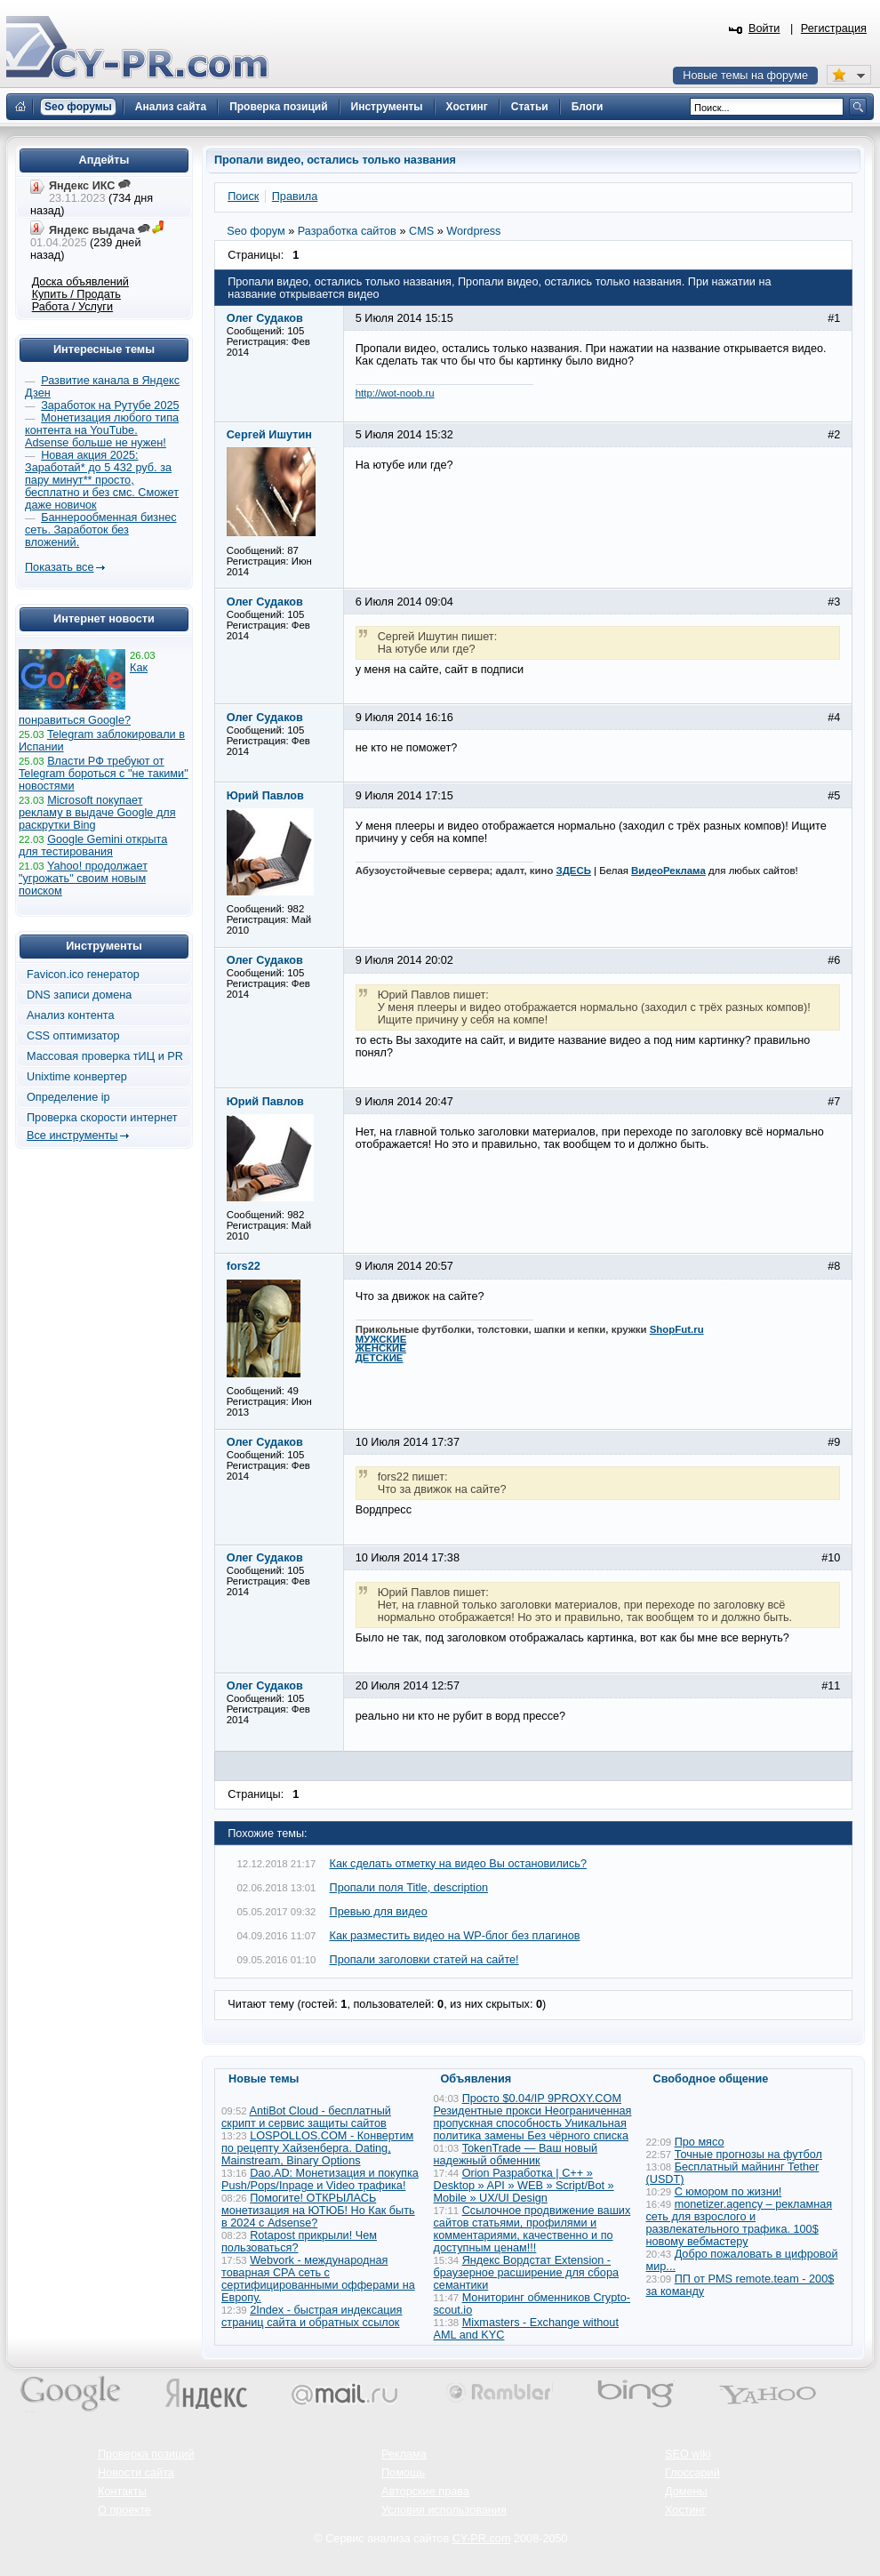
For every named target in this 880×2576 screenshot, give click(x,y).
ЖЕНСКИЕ (381, 1348)
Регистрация (834, 28)
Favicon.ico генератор (83, 974)
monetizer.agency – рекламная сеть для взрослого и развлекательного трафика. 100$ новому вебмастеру (739, 2223)
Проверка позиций (146, 2454)
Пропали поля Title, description (409, 1888)
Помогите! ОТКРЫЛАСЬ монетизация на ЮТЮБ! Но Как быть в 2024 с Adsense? (318, 2210)
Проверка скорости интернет (102, 1117)
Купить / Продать (76, 294)
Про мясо (699, 2142)
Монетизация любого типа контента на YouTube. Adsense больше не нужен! (102, 430)
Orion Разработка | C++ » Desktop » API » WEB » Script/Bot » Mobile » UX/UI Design (524, 2185)
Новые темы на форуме (745, 75)
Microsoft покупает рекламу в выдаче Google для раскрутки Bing (97, 812)
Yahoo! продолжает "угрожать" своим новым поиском (83, 878)
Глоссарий (692, 2473)
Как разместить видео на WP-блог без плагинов (455, 1936)
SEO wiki (687, 2454)
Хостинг (685, 2510)
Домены (686, 2491)
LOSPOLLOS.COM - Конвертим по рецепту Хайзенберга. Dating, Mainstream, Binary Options (317, 2148)
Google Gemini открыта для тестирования (93, 845)
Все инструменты (72, 1135)
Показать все (59, 567)
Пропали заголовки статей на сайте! (424, 1960)
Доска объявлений (80, 282)
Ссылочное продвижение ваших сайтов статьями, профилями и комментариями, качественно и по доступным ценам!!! (532, 2229)
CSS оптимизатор (73, 1036)
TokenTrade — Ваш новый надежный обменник (516, 2154)
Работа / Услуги (72, 307)
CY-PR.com (481, 2538)
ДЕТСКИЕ (380, 1357)
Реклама (404, 2454)
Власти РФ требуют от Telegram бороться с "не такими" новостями (103, 773)
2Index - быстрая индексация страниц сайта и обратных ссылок (311, 2316)
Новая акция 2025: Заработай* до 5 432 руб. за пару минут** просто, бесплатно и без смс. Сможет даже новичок (102, 480)
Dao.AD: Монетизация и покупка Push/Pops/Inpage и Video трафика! (320, 2179)
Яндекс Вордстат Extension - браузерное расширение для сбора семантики (527, 2272)
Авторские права (425, 2491)
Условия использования (444, 2510)
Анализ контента (71, 1015)
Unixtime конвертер (77, 1077)
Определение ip (68, 1097)
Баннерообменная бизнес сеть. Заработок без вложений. (101, 530)
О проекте (124, 2510)
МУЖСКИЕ (381, 1339)
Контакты (122, 2491)
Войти (764, 28)
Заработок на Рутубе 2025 (110, 405)
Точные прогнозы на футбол (748, 2154)
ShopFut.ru (677, 1329)
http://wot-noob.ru (395, 393)
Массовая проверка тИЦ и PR (105, 1056)
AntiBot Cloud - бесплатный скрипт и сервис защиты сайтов (306, 2117)
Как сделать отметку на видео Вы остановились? (458, 1864)
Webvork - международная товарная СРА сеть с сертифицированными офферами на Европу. (318, 2279)
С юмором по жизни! (728, 2192)
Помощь (403, 2473)
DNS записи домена (79, 995)
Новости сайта (136, 2473)
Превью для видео (379, 1912)
